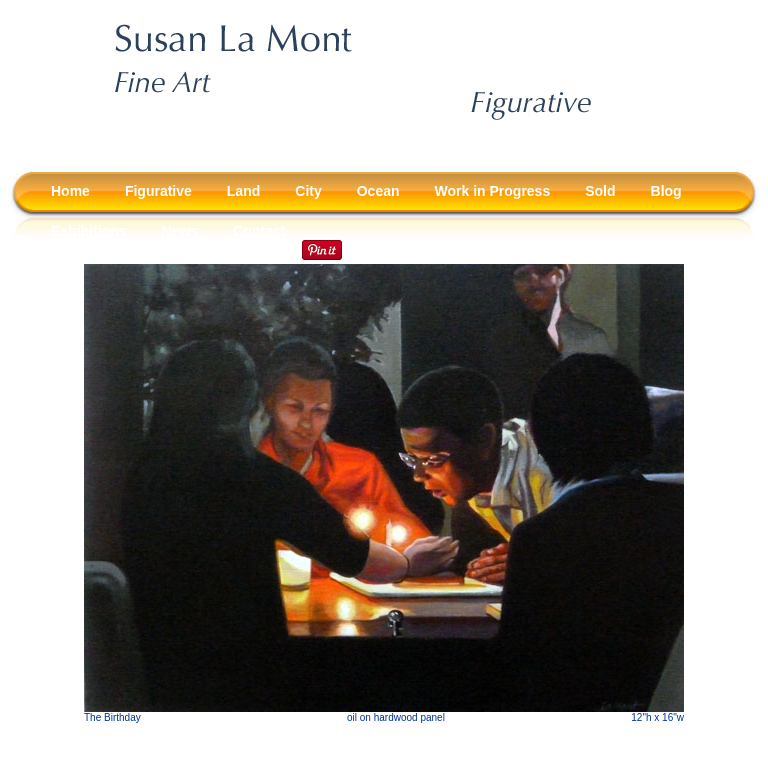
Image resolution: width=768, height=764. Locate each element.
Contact (259, 231)
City (308, 191)
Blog (666, 191)
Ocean (378, 191)
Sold (600, 191)
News (179, 231)
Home (70, 191)
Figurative (158, 191)
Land (243, 191)
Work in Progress (493, 191)
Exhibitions (88, 231)
